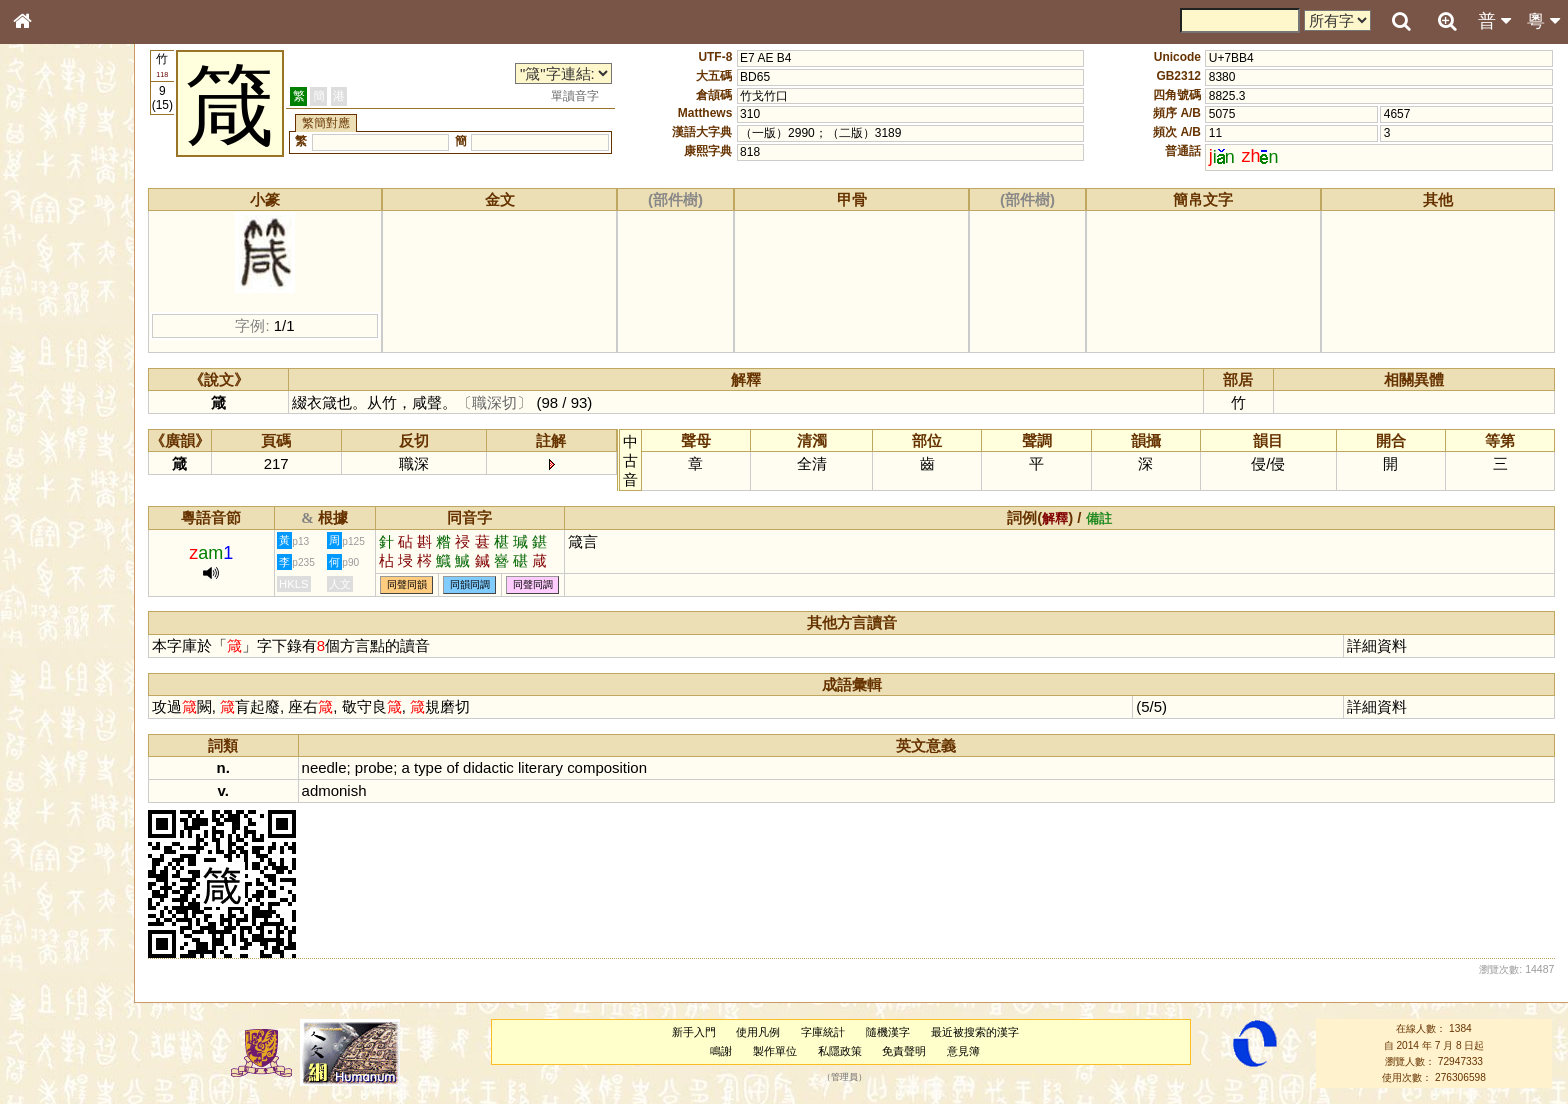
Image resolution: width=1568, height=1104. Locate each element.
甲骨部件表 (55, 306)
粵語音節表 (55, 398)
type (466, 767)
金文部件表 (55, 326)
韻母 (68, 536)
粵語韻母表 (55, 437)
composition (645, 767)
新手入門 (711, 1032)
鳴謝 (738, 1051)
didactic (526, 767)
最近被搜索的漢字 (992, 1032)
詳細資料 (1383, 645)
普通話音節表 (61, 555)
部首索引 (49, 268)
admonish (372, 790)
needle (362, 767)
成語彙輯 (49, 666)
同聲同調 (571, 584)
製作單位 (792, 1051)
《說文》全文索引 (73, 628)
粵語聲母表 (55, 417)
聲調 (95, 536)
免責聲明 (922, 1051)
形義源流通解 (61, 345)
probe (412, 767)
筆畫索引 (49, 287)
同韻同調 (508, 584)
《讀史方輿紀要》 (73, 647)
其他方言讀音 (61, 574)
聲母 (40, 536)
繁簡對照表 (55, 685)
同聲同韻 (445, 584)
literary (578, 767)
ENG (88, 220)
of (490, 767)
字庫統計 (840, 1032)
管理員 (861, 1078)
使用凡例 (776, 1032)
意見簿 (980, 1051)
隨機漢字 (905, 1032)
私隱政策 (857, 1051)
